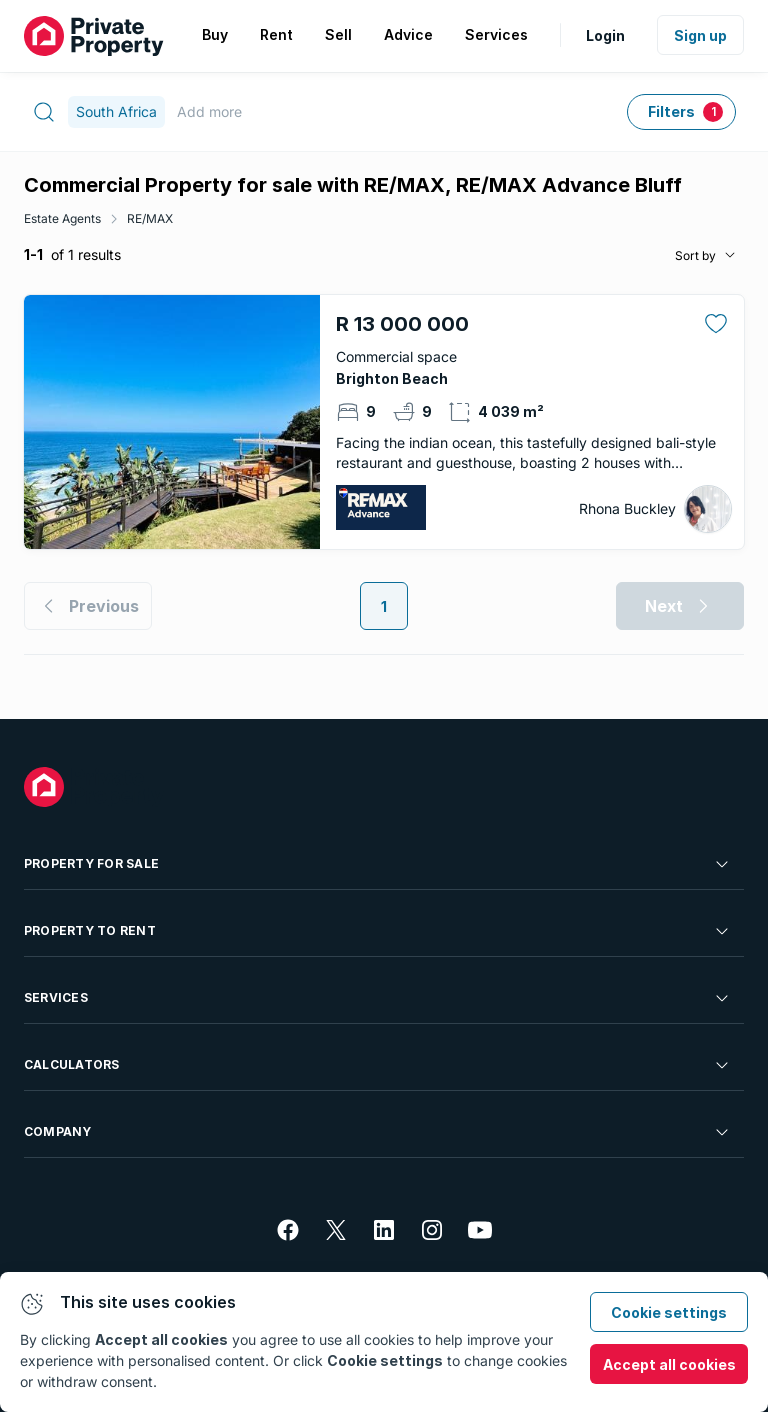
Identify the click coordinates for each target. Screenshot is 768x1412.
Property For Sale (378, 864)
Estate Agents (62, 218)
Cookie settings (669, 1312)
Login (605, 35)
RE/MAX (150, 218)
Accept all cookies (669, 1364)
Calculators (378, 1065)
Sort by (695, 255)
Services (378, 998)
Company (378, 1132)
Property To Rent (378, 931)
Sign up (700, 35)
